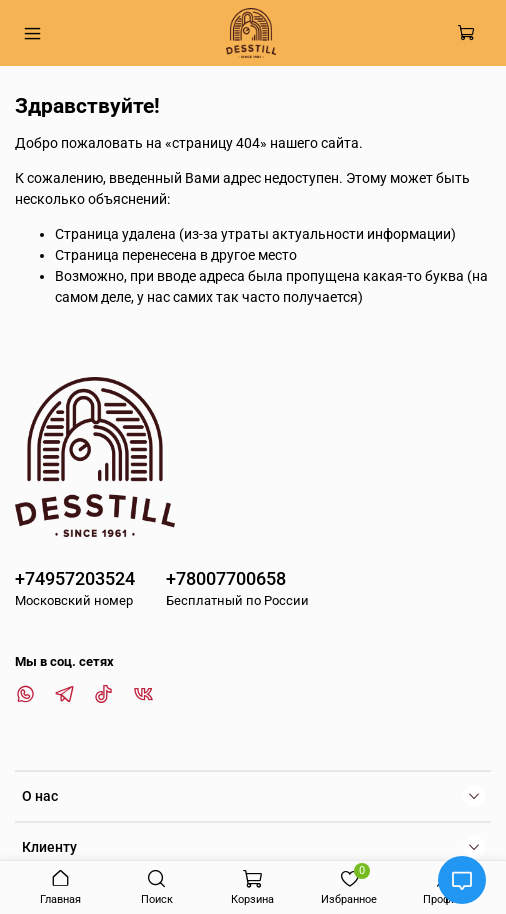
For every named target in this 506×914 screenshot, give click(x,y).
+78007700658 (226, 578)
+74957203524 (75, 578)
